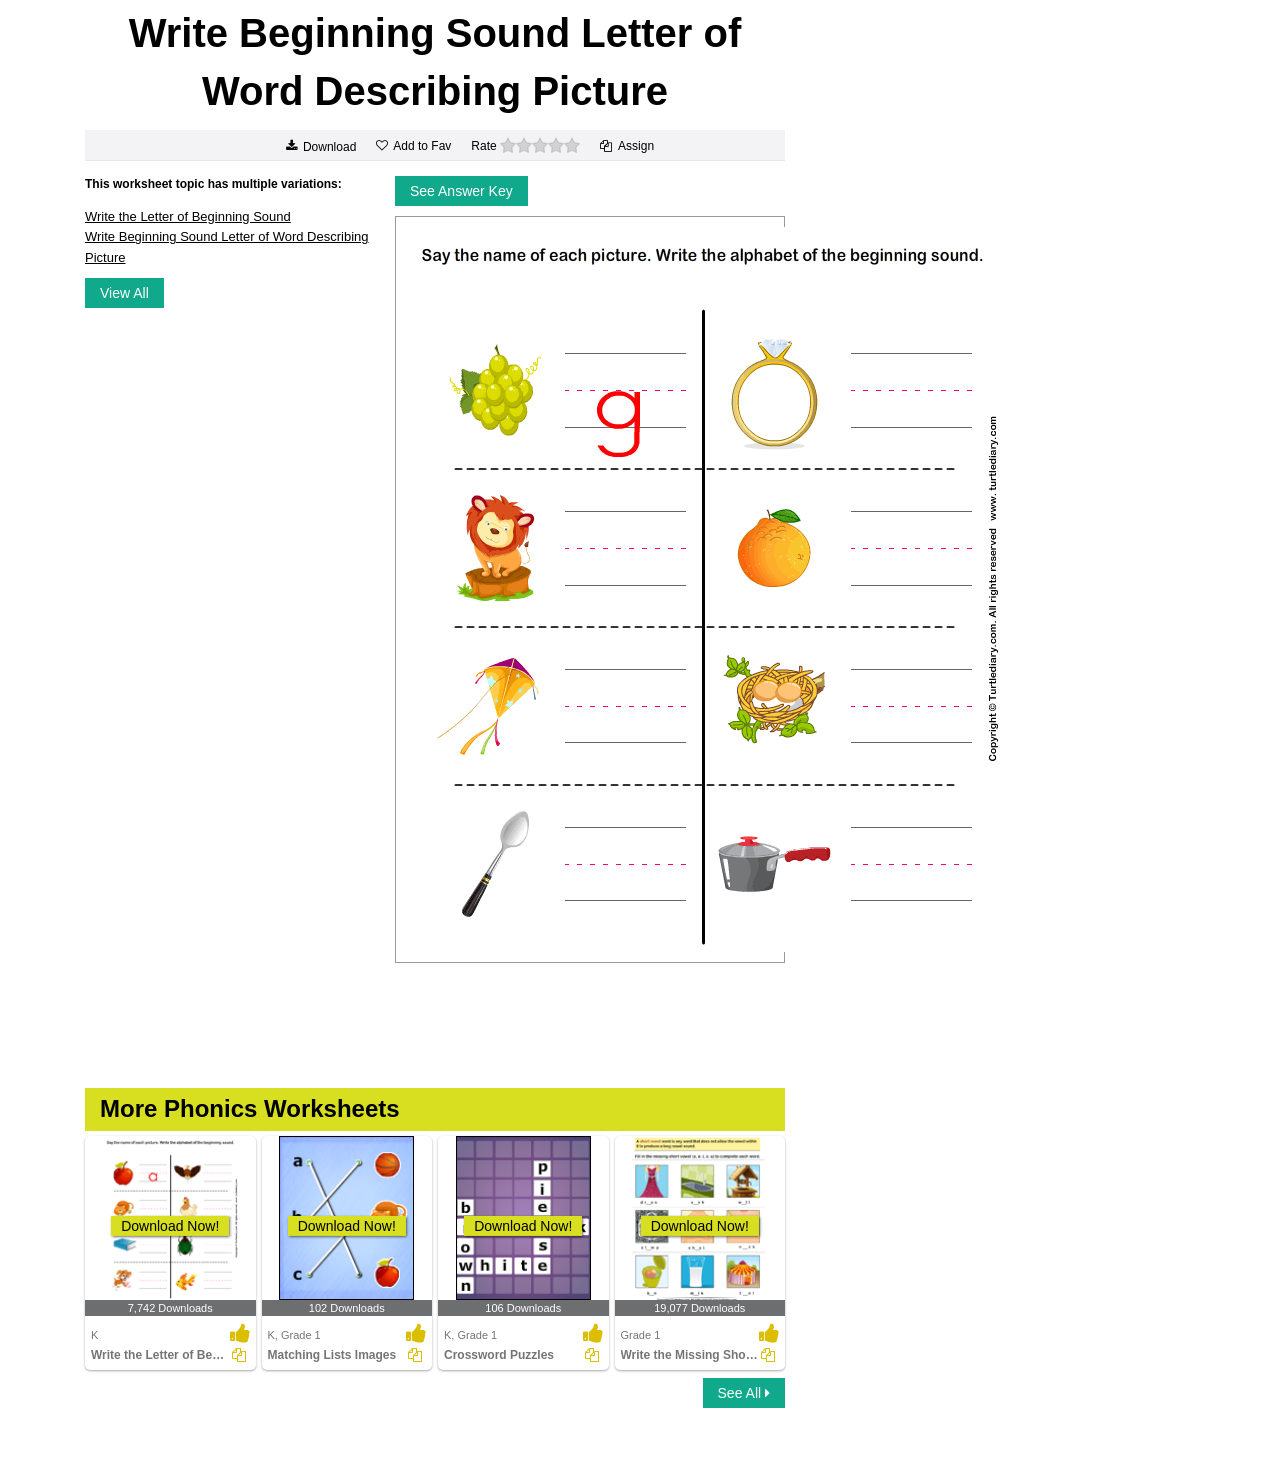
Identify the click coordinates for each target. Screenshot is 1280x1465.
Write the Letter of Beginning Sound (188, 216)
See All (744, 1393)
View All (124, 293)
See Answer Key (461, 191)
